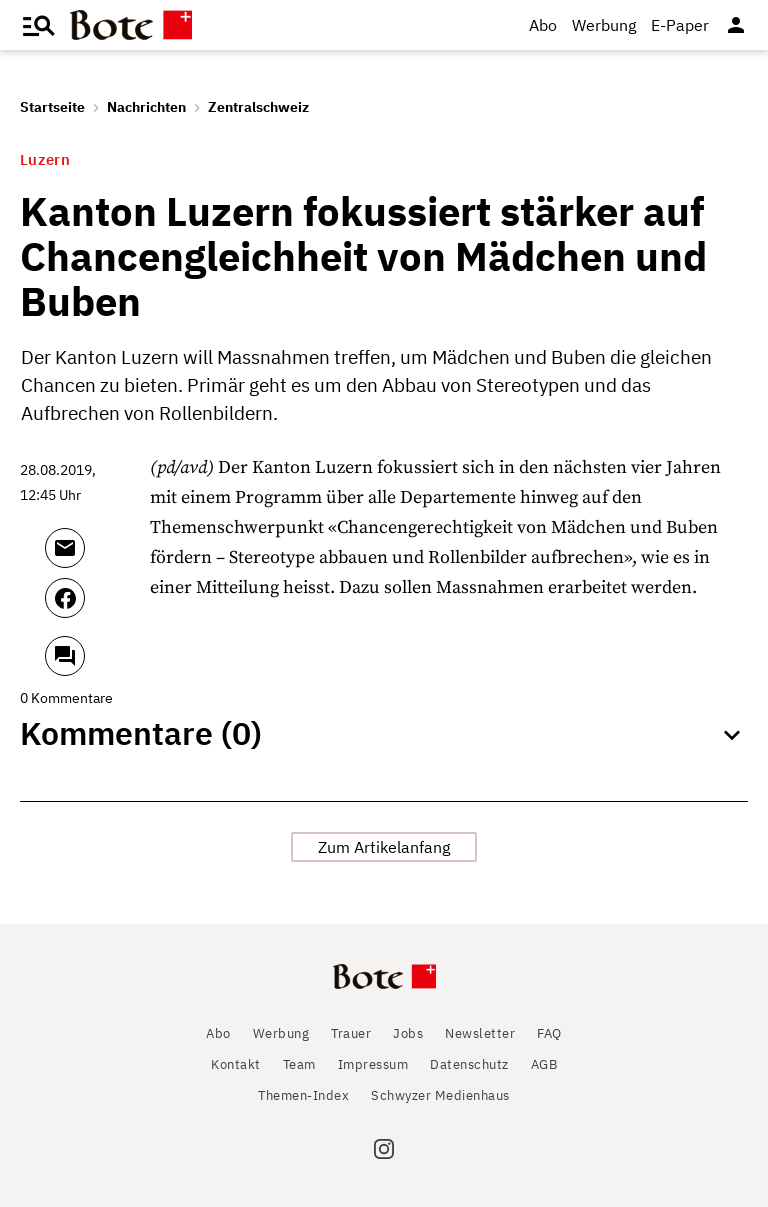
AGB (544, 1064)
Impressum (373, 1064)
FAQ (549, 1033)
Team (299, 1064)
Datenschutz (469, 1064)
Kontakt (236, 1064)
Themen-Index (303, 1095)
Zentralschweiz (258, 107)
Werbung (604, 25)
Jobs (408, 1033)
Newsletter (480, 1033)
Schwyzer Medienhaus (440, 1095)
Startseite (52, 107)
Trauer (351, 1033)
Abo (543, 25)
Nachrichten (146, 107)
